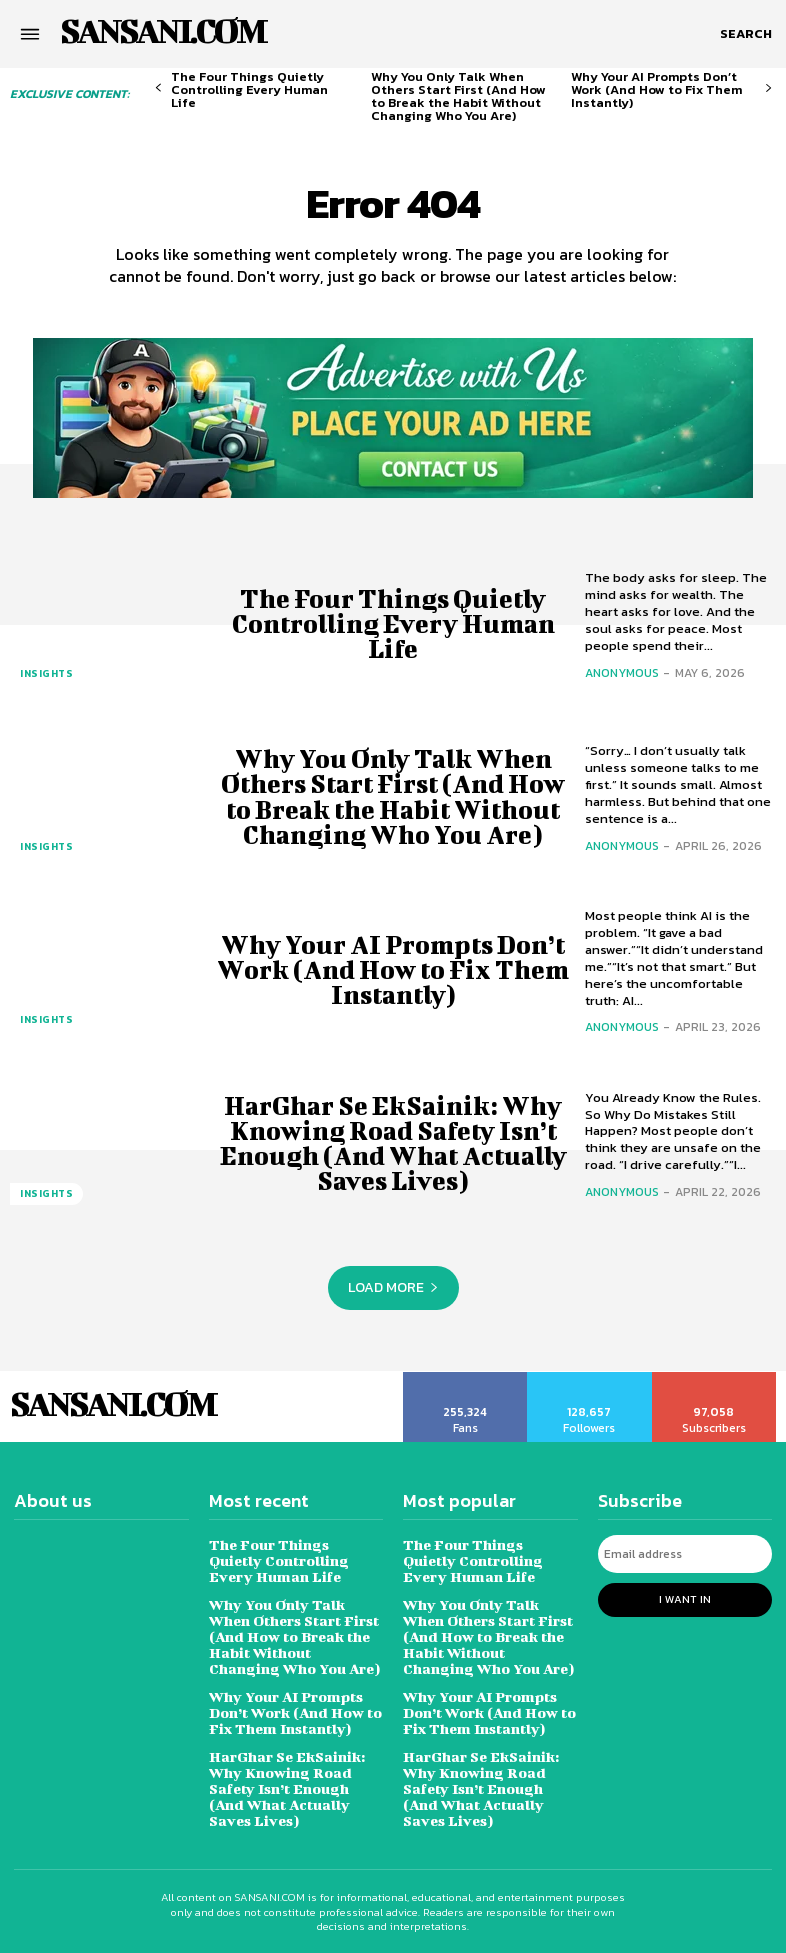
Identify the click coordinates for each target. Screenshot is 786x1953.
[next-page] (768, 88)
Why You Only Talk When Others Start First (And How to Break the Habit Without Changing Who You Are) (458, 96)
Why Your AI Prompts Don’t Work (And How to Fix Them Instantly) (656, 89)
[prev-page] (158, 88)
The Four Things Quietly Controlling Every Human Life (249, 89)
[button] (746, 34)
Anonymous (622, 673)
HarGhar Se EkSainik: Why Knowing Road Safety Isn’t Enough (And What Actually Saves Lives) (393, 1143)
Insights (46, 673)
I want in (685, 1599)
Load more (393, 1287)
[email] (685, 1554)
